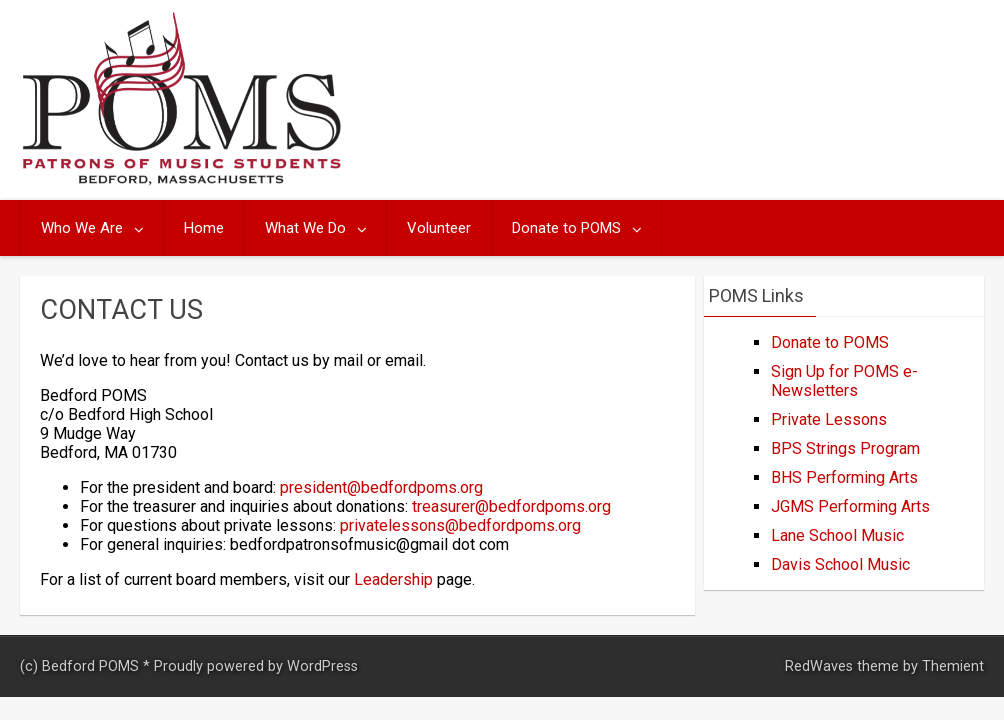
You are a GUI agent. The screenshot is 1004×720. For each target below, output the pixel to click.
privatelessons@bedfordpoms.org (460, 525)
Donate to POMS (566, 228)
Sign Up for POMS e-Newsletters (844, 381)
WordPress (322, 666)
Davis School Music (840, 564)
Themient (953, 666)
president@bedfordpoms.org (381, 487)
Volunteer (439, 228)
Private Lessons (829, 419)
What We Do (305, 228)
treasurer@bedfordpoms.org (511, 506)
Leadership (393, 579)
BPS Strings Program (845, 448)
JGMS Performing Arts (850, 506)
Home (204, 228)
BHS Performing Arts (844, 477)
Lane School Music (837, 535)
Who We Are (82, 228)
